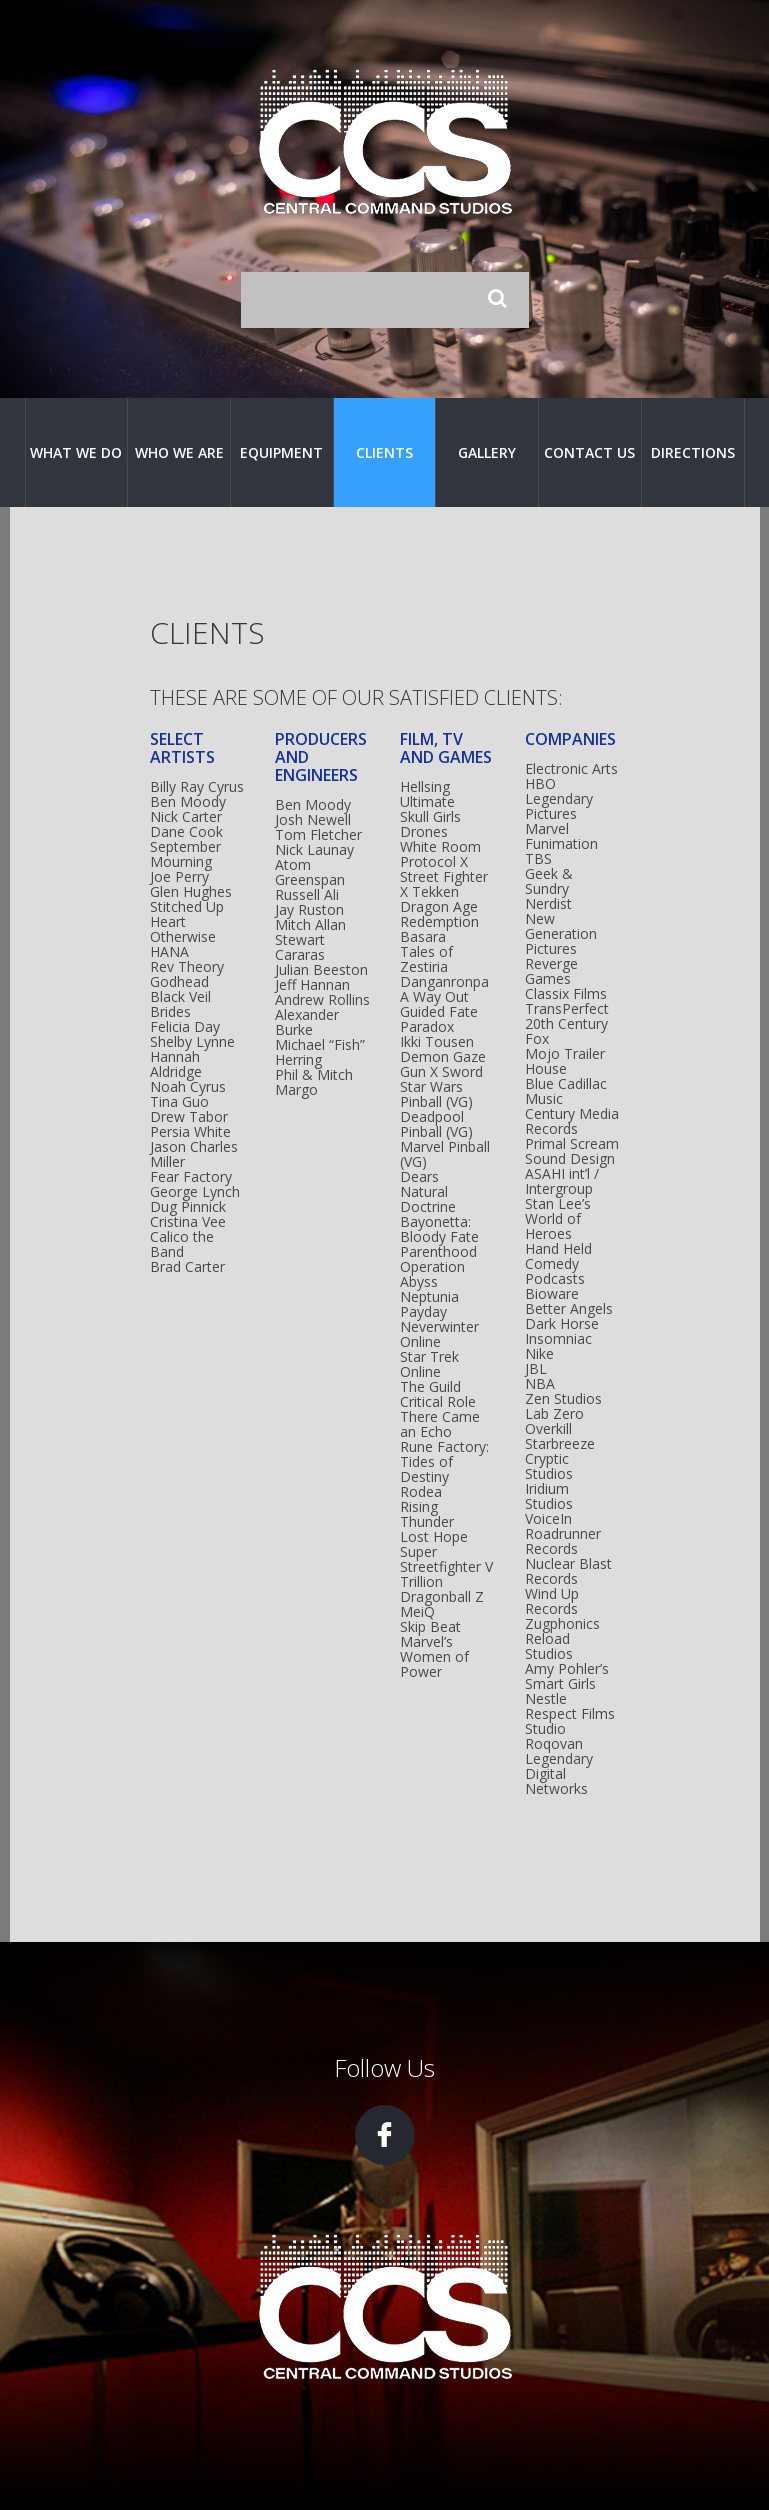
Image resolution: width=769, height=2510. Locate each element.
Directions (693, 452)
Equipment (281, 452)
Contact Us (589, 452)
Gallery (487, 452)
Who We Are (179, 452)
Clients (384, 452)
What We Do (76, 452)
